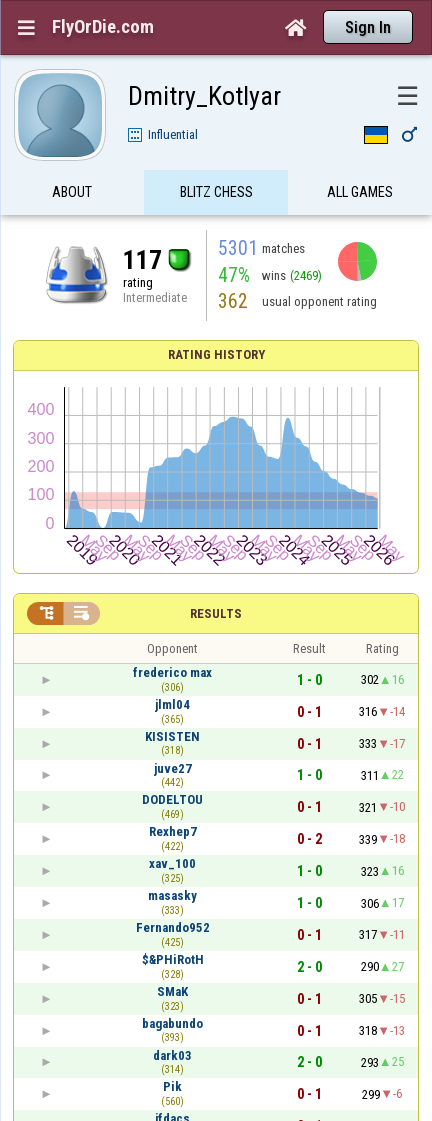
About (72, 193)
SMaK (172, 991)
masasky (172, 895)
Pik (172, 1086)
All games (360, 193)
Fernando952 (173, 927)
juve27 (173, 768)
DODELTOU (172, 799)
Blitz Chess (216, 193)
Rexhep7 (173, 831)
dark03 (172, 1055)
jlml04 (172, 704)
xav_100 (172, 863)
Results (216, 613)
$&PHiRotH (173, 959)
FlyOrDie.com (103, 27)
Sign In (368, 27)
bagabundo (172, 1023)
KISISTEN (172, 736)
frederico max (172, 672)
